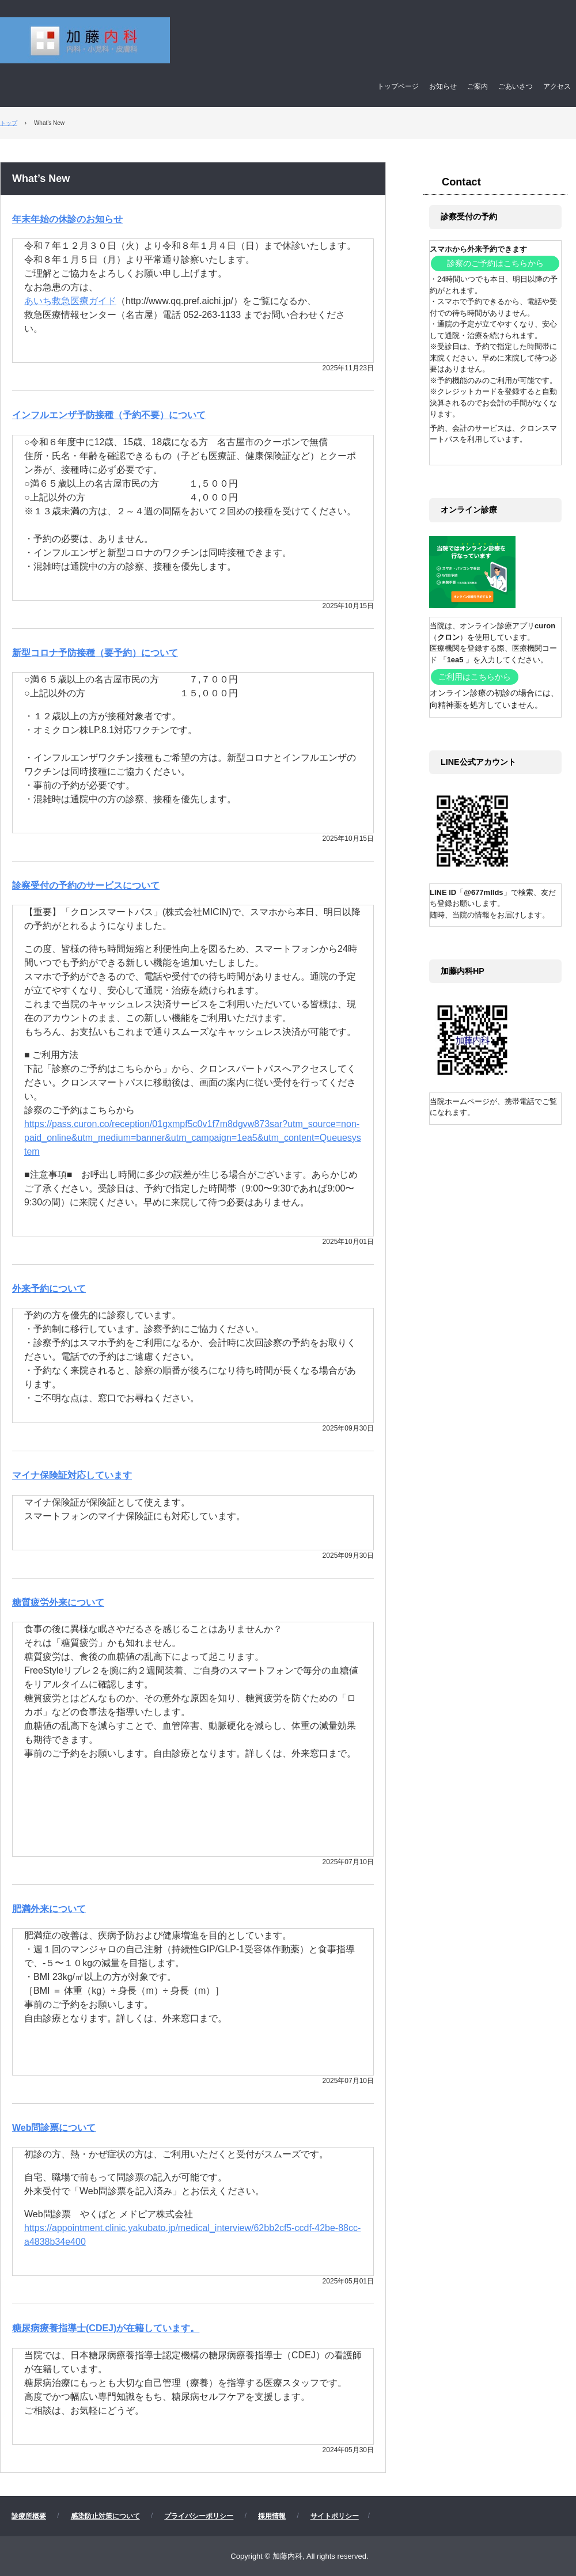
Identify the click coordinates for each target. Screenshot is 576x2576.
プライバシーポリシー (198, 2516)
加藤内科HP (462, 971)
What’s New (41, 178)
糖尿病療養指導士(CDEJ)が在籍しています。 (105, 2328)
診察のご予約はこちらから (495, 263)
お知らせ (443, 86)
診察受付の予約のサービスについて (86, 885)
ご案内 (477, 86)
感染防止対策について (105, 2516)
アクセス (557, 86)
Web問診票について (54, 2128)
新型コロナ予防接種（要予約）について (95, 653)
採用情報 (272, 2516)
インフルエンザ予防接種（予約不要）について (109, 415)
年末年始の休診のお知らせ (67, 219)
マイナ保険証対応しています (72, 1475)
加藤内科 (248, 40)
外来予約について (49, 1288)
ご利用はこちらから (474, 676)
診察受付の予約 (469, 216)
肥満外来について (49, 1909)
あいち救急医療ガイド (70, 301)
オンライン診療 (469, 509)
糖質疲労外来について (58, 1602)
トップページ (398, 86)
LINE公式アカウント (478, 762)
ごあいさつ (515, 86)
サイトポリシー (334, 2516)
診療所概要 (29, 2516)
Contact (461, 182)
